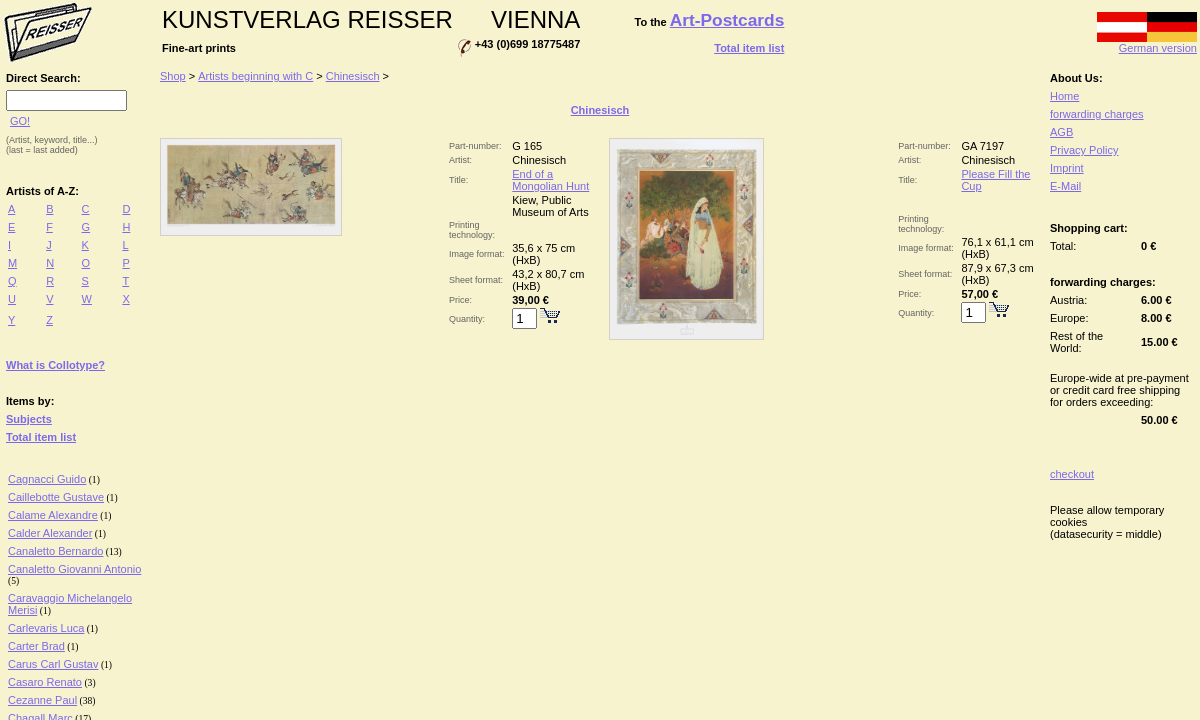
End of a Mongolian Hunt (550, 180)
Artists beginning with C (255, 76)
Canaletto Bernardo (55, 551)
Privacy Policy (1084, 150)
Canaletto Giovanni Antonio (74, 569)
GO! (20, 121)
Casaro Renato (45, 682)
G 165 (527, 146)
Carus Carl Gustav (53, 664)
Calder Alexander (50, 533)
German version (1147, 43)
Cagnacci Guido (47, 479)
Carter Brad (36, 646)
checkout (1072, 474)
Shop (173, 76)
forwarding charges (1097, 114)
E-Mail (1065, 186)
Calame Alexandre (53, 515)
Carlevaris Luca (46, 628)
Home (1064, 96)
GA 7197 (982, 146)
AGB (1061, 132)
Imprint (1067, 168)
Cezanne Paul (42, 700)
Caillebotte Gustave (56, 497)
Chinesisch (353, 76)
